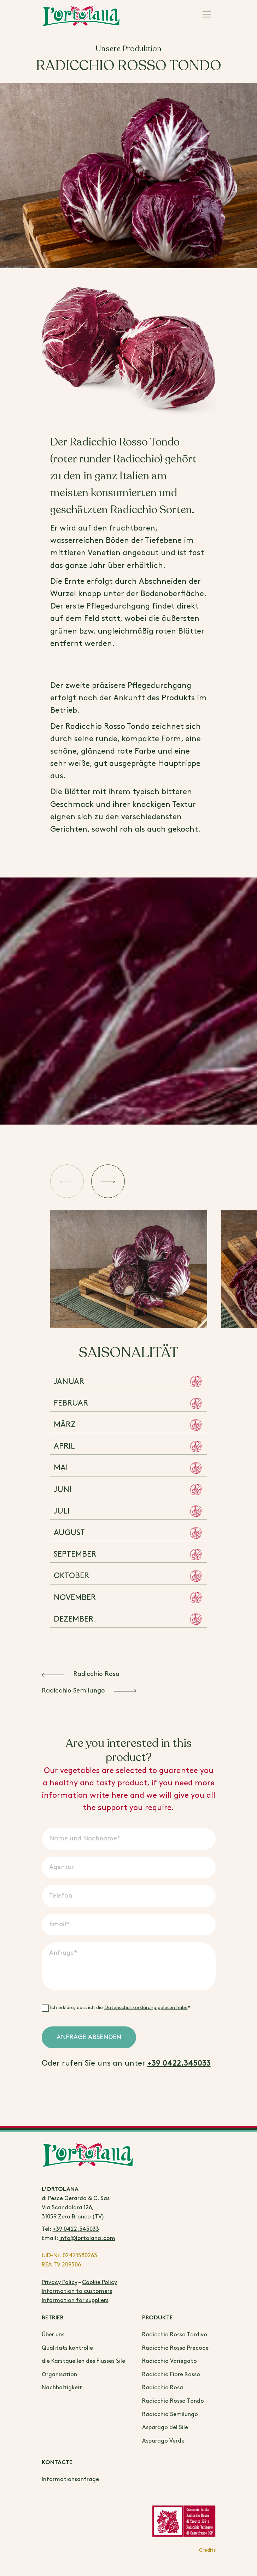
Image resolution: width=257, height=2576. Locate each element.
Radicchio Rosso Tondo (173, 2401)
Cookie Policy (99, 2282)
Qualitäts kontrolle (67, 2348)
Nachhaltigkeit (62, 2387)
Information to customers (77, 2291)
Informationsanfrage (70, 2479)
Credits (207, 2550)
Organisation (59, 2374)
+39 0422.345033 (179, 2063)
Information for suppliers (75, 2300)
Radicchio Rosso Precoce (175, 2348)
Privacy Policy (59, 2282)
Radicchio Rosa (162, 2387)
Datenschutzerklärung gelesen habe (146, 2007)
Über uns (53, 2334)
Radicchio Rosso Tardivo (174, 2334)
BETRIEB (53, 2318)
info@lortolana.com (87, 2238)
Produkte (157, 2318)
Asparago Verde (163, 2441)
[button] (69, 1183)
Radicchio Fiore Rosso (171, 2374)
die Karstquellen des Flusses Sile (83, 2361)
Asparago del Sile (165, 2427)
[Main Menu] (207, 16)
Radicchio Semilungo (170, 2414)
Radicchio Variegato (169, 2361)
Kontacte (57, 2463)
